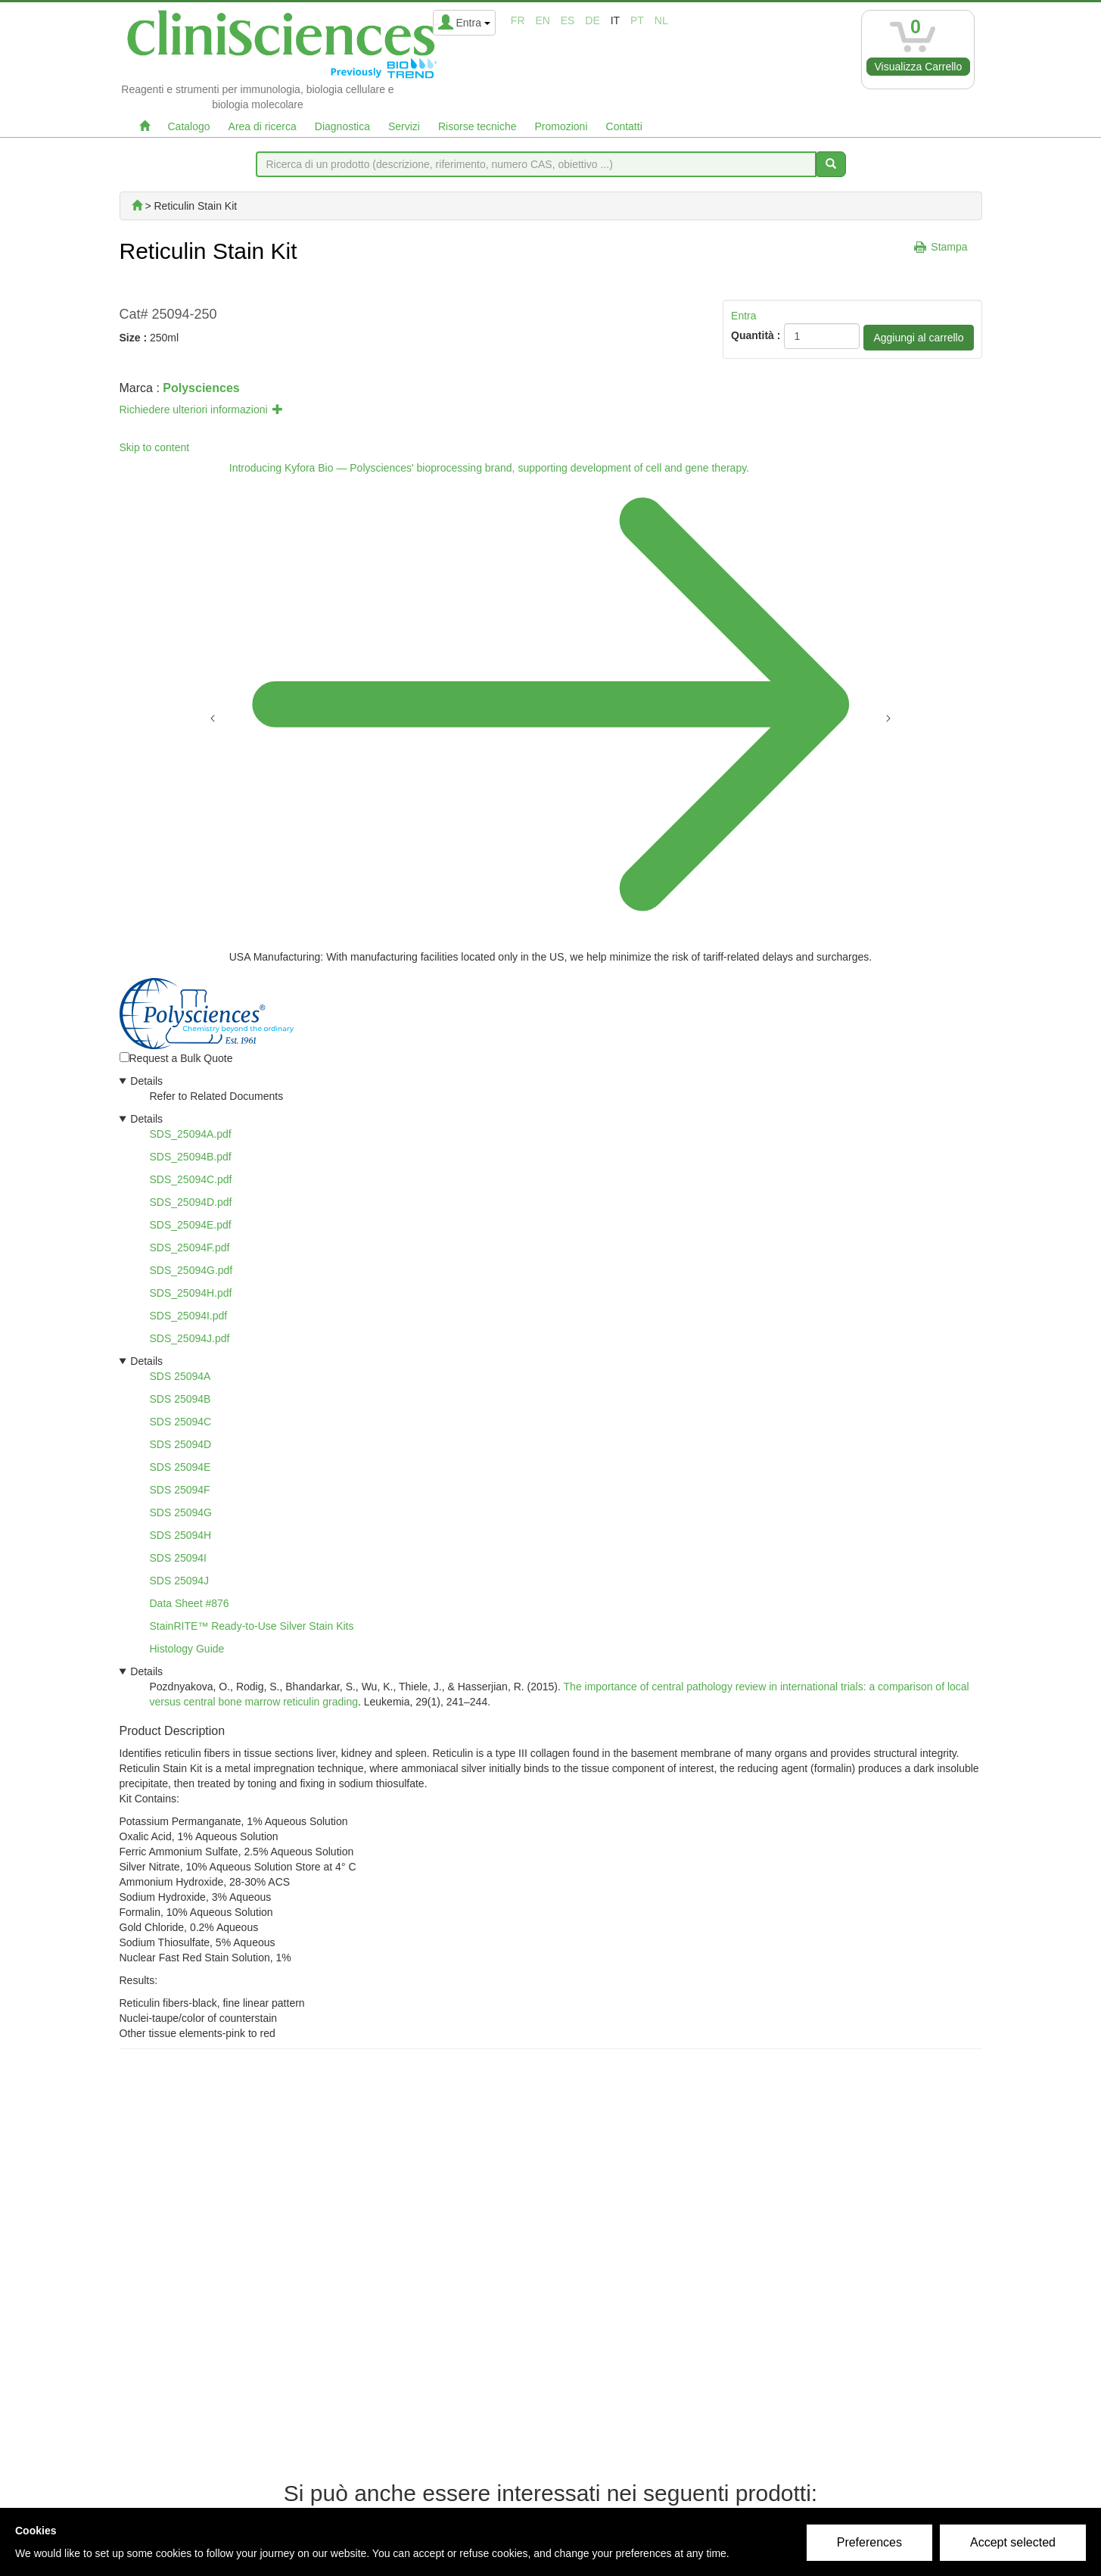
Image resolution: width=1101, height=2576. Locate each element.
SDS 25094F (180, 1490)
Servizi (404, 126)
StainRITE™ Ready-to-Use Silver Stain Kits (252, 1626)
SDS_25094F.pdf (190, 1247)
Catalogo (189, 126)
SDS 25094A (180, 1376)
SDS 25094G (181, 1512)
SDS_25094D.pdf (191, 1202)
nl (661, 20)
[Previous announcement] (212, 717)
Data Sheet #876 (189, 1603)
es (568, 20)
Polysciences (201, 388)
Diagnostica (342, 126)
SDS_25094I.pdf (189, 1316)
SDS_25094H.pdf (191, 1293)
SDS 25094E (180, 1467)
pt (637, 20)
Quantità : (755, 335)
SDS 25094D (181, 1444)
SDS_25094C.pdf (191, 1179)
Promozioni (560, 126)
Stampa (949, 247)
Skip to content (155, 447)
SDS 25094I (178, 1558)
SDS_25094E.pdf (191, 1225)
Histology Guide (187, 1649)
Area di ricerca (263, 126)
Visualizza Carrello (919, 67)
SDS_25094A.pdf (191, 1134)
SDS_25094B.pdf (191, 1157)
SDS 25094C (181, 1422)
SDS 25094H (181, 1535)
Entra (743, 316)
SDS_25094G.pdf (191, 1270)
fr (518, 20)
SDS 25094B (180, 1399)
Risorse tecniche (477, 126)
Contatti (624, 126)
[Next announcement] (888, 717)
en (542, 20)
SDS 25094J (180, 1581)
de (592, 20)
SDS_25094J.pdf (190, 1338)
